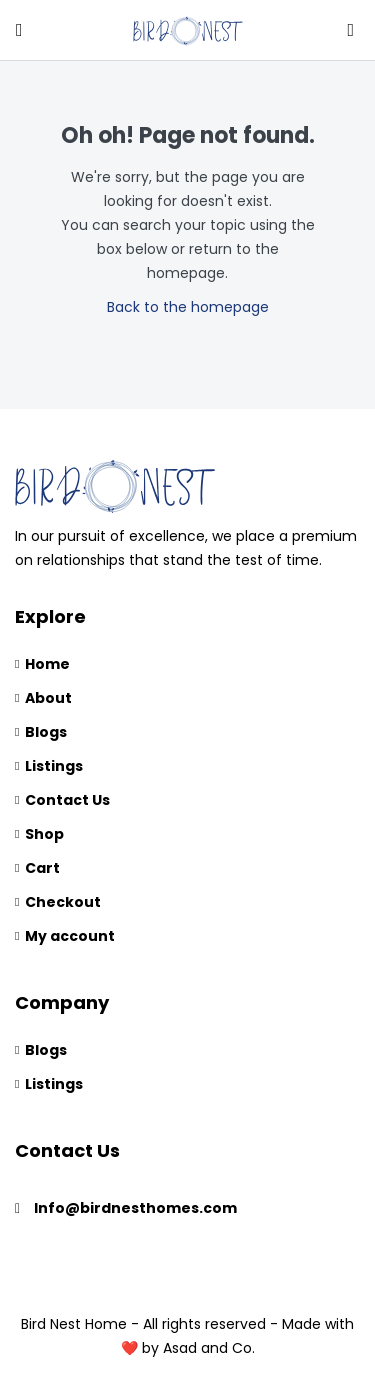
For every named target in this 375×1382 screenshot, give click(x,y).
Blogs (46, 732)
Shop (44, 834)
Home (47, 664)
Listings (54, 766)
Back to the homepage (188, 307)
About (48, 698)
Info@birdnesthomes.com (135, 1208)
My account (70, 936)
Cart (42, 868)
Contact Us (67, 800)
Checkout (63, 902)
